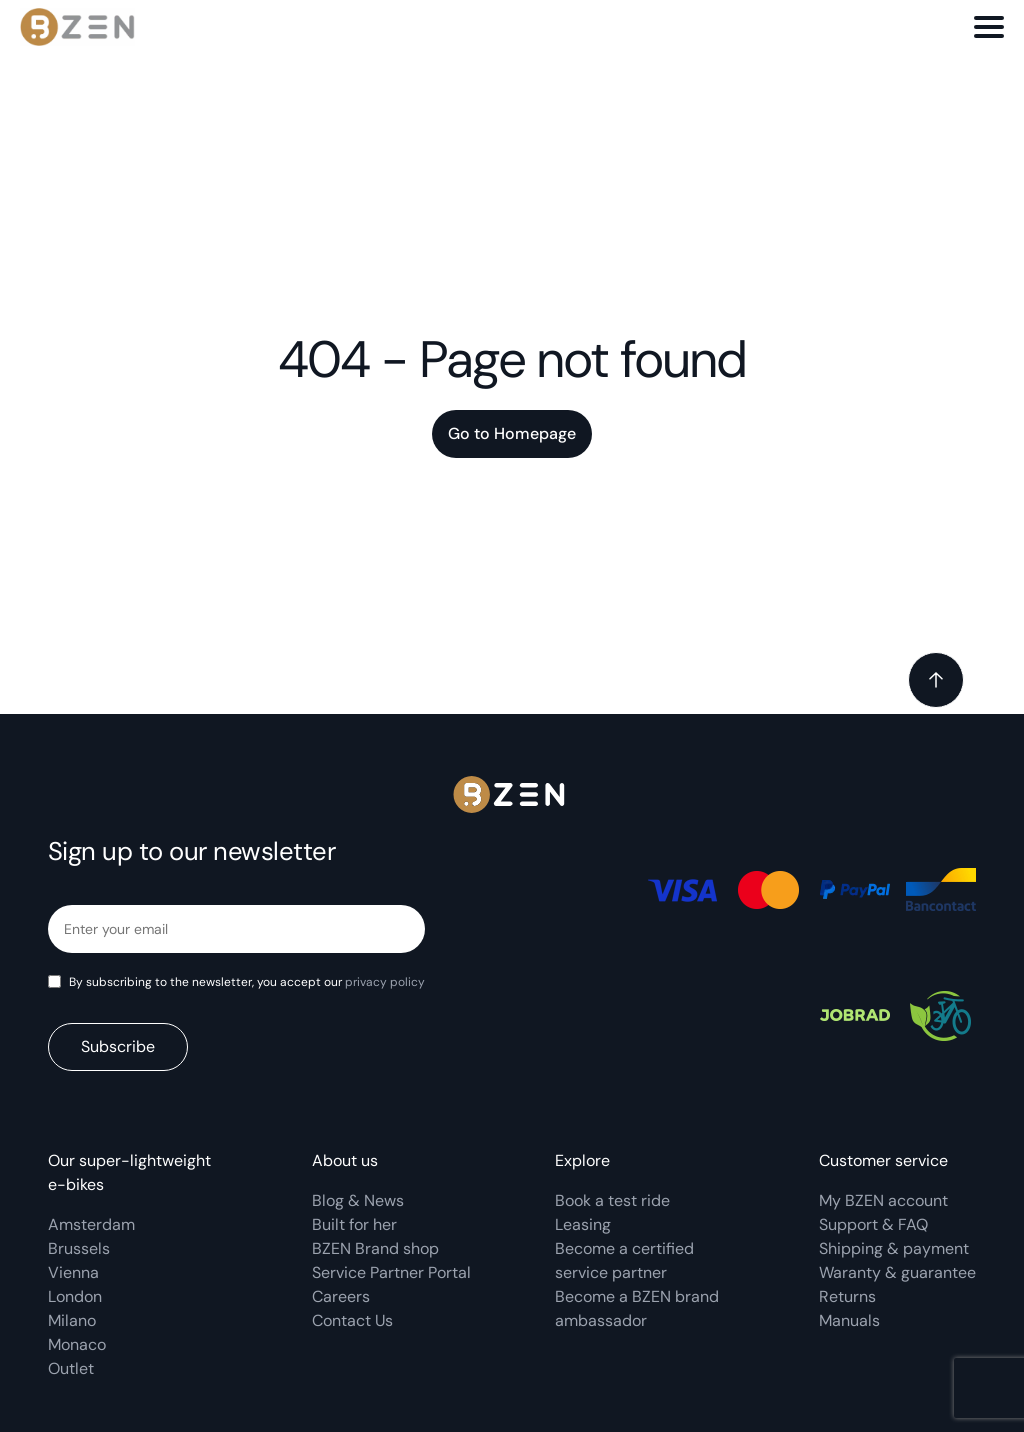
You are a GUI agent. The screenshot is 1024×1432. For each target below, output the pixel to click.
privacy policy (385, 982)
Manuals (849, 1320)
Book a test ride (612, 1200)
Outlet (71, 1368)
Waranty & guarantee (897, 1272)
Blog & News (358, 1200)
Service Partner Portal (391, 1272)
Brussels (79, 1248)
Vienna (73, 1272)
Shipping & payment (894, 1248)
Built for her (354, 1224)
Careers (341, 1296)
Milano (72, 1320)
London (75, 1296)
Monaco (77, 1344)
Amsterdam (91, 1224)
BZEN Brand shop (375, 1248)
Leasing (583, 1224)
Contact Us (352, 1320)
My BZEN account (883, 1200)
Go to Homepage (512, 433)
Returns (847, 1296)
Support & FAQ (873, 1224)
